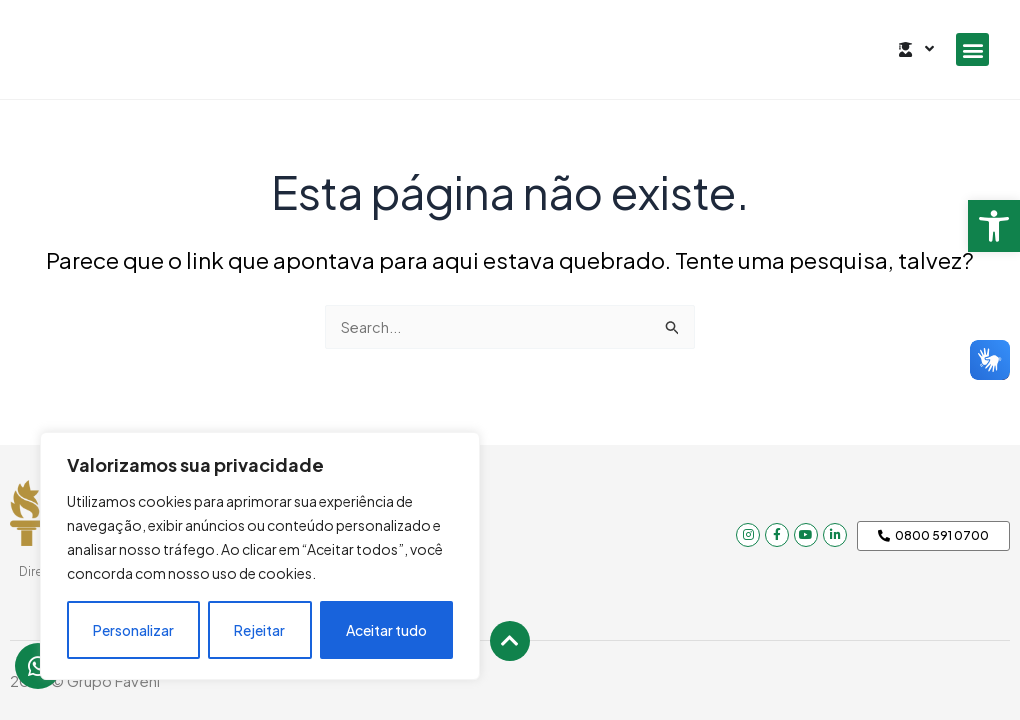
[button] (994, 226)
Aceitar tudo (386, 630)
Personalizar (133, 630)
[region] (260, 556)
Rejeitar (259, 630)
